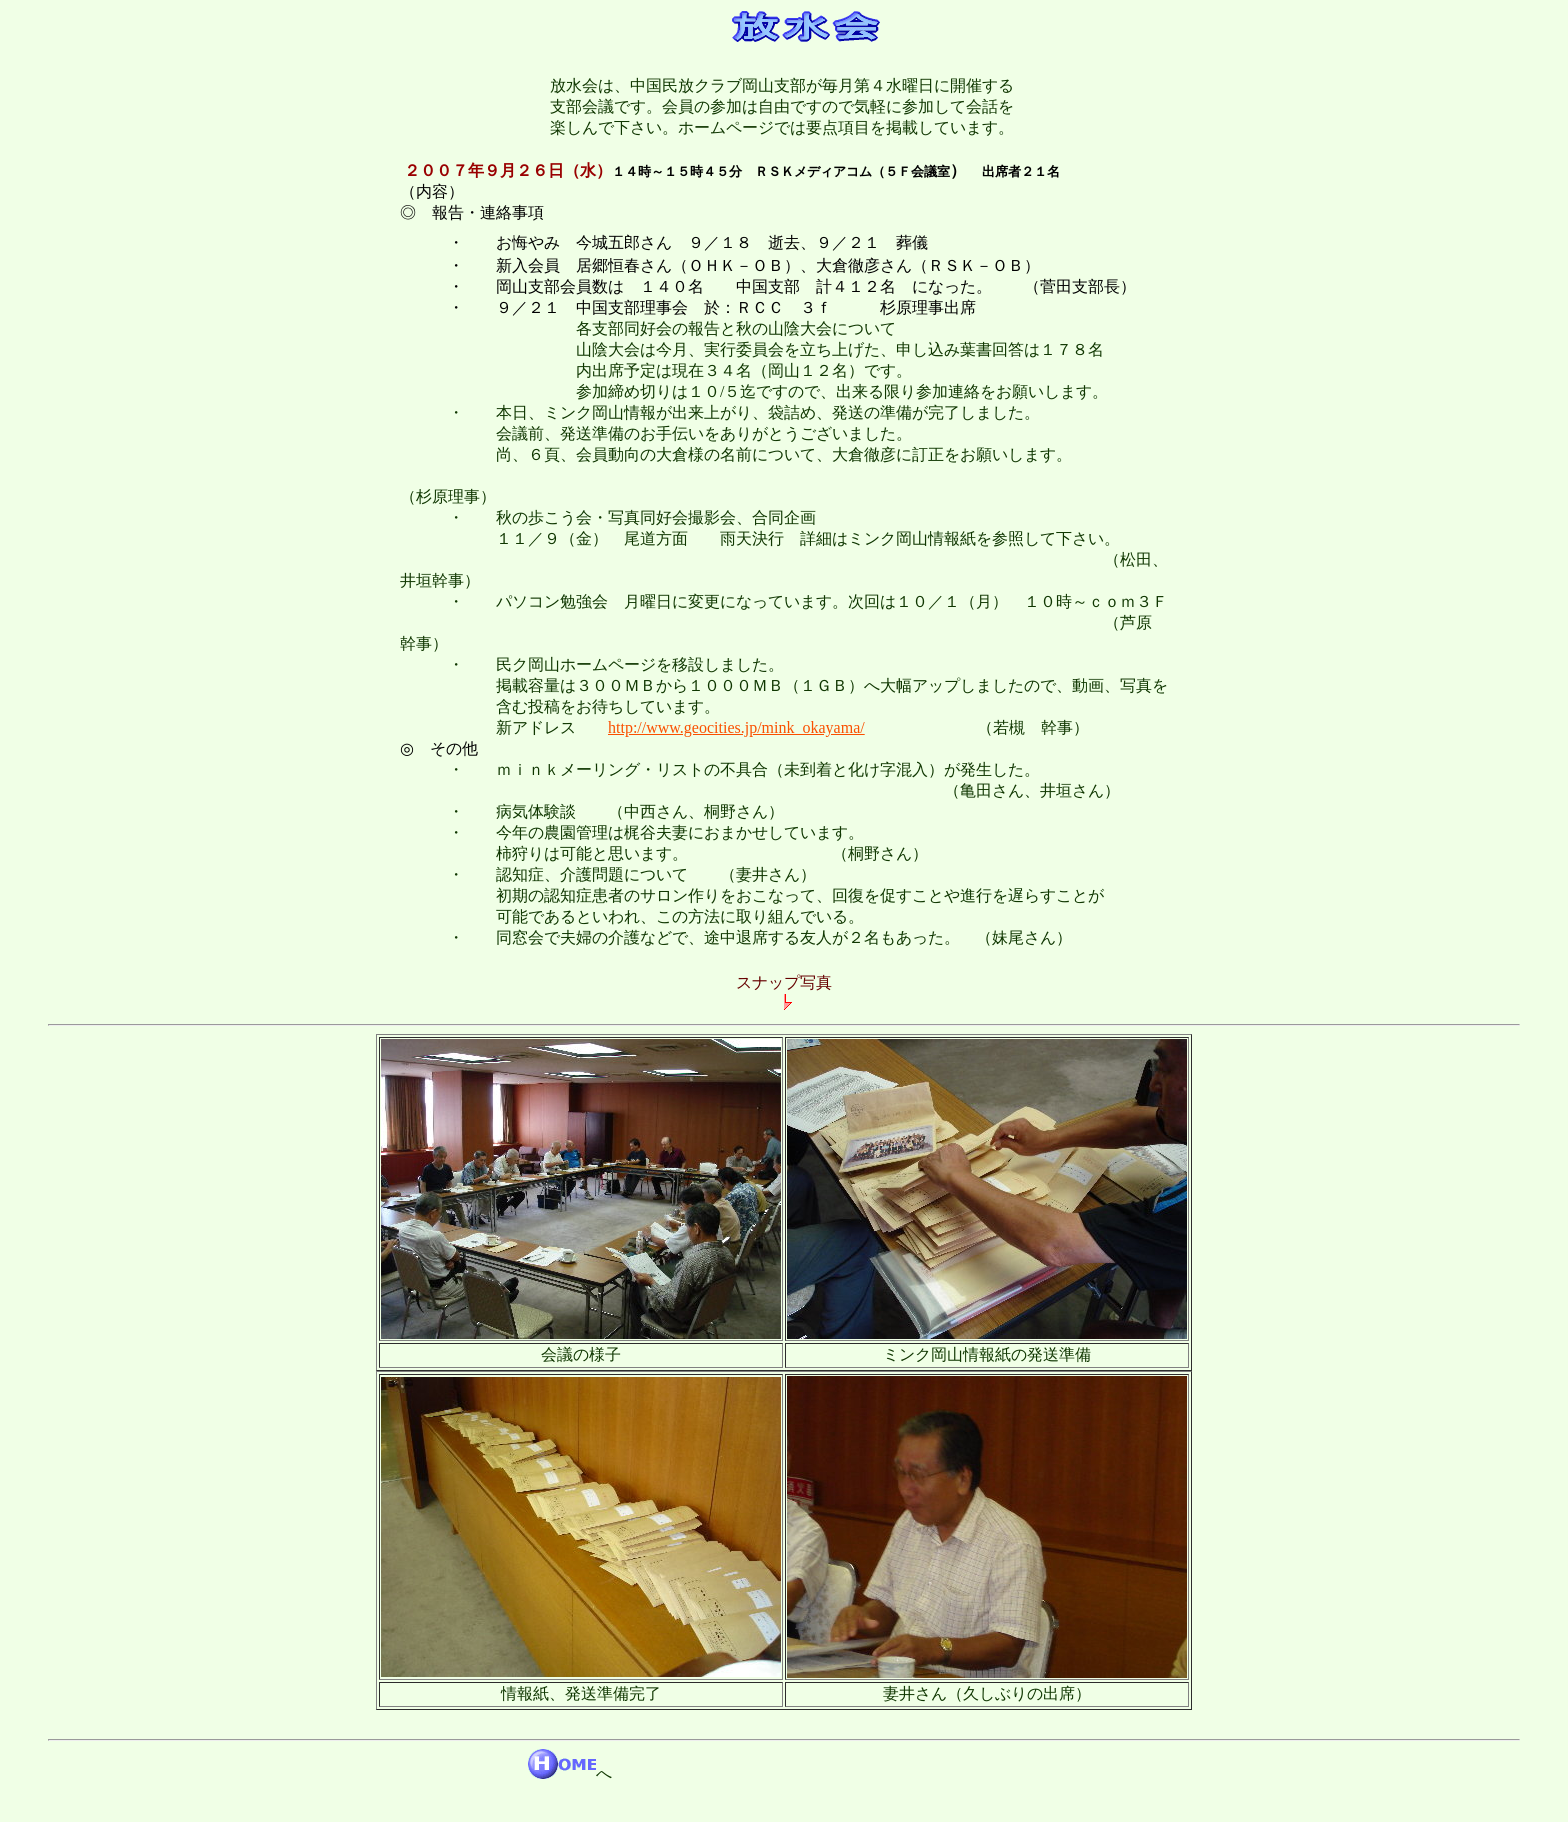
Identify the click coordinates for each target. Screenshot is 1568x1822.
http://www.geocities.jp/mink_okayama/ (736, 727)
